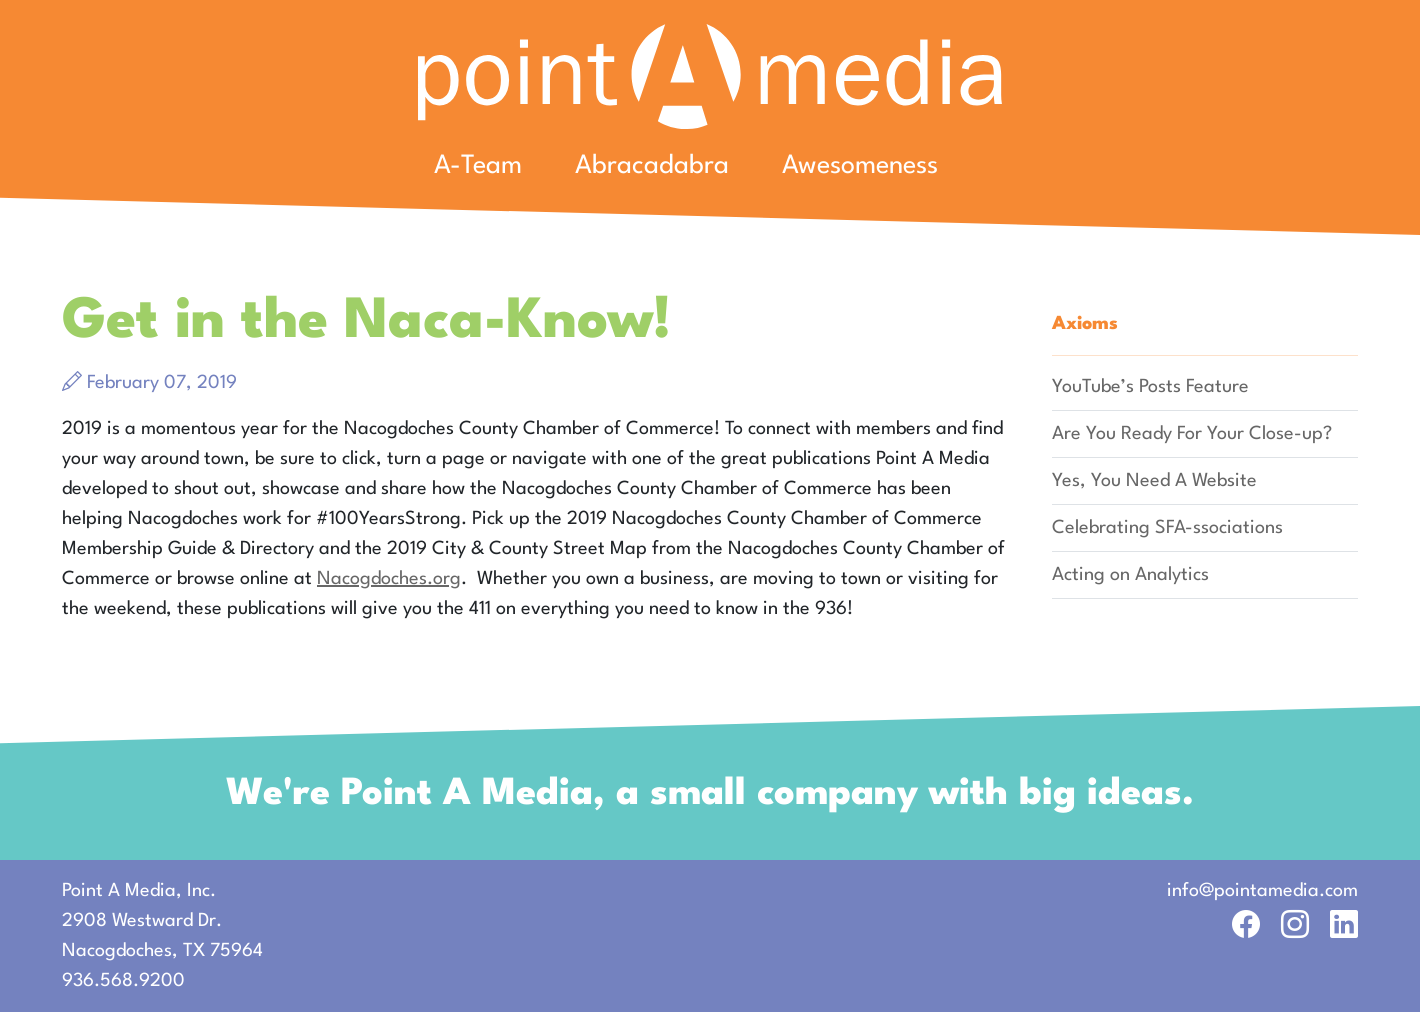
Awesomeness (860, 166)
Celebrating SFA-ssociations (1167, 528)
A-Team (478, 166)
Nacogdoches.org (389, 579)
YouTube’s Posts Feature (1150, 387)
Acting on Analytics (1130, 575)
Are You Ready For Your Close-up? (1192, 434)
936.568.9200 (123, 981)
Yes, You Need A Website (1154, 481)
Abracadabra (652, 166)
